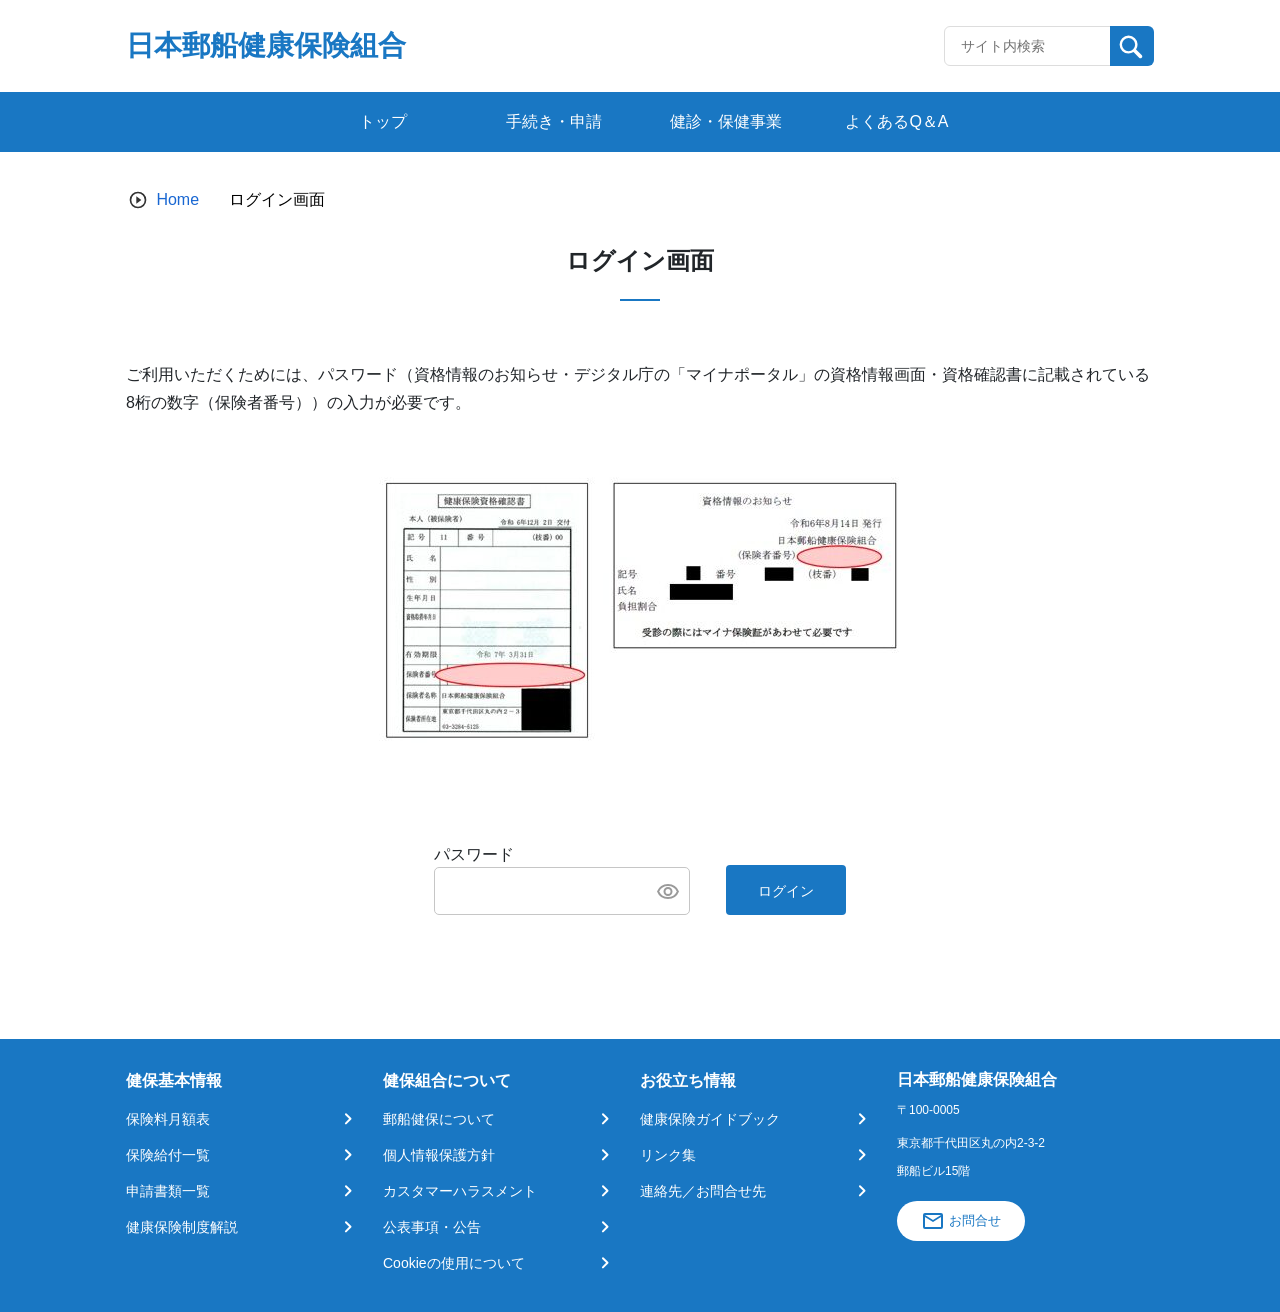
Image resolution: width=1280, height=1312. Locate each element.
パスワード (474, 854)
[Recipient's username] (1027, 46)
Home (177, 199)
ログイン (786, 891)
